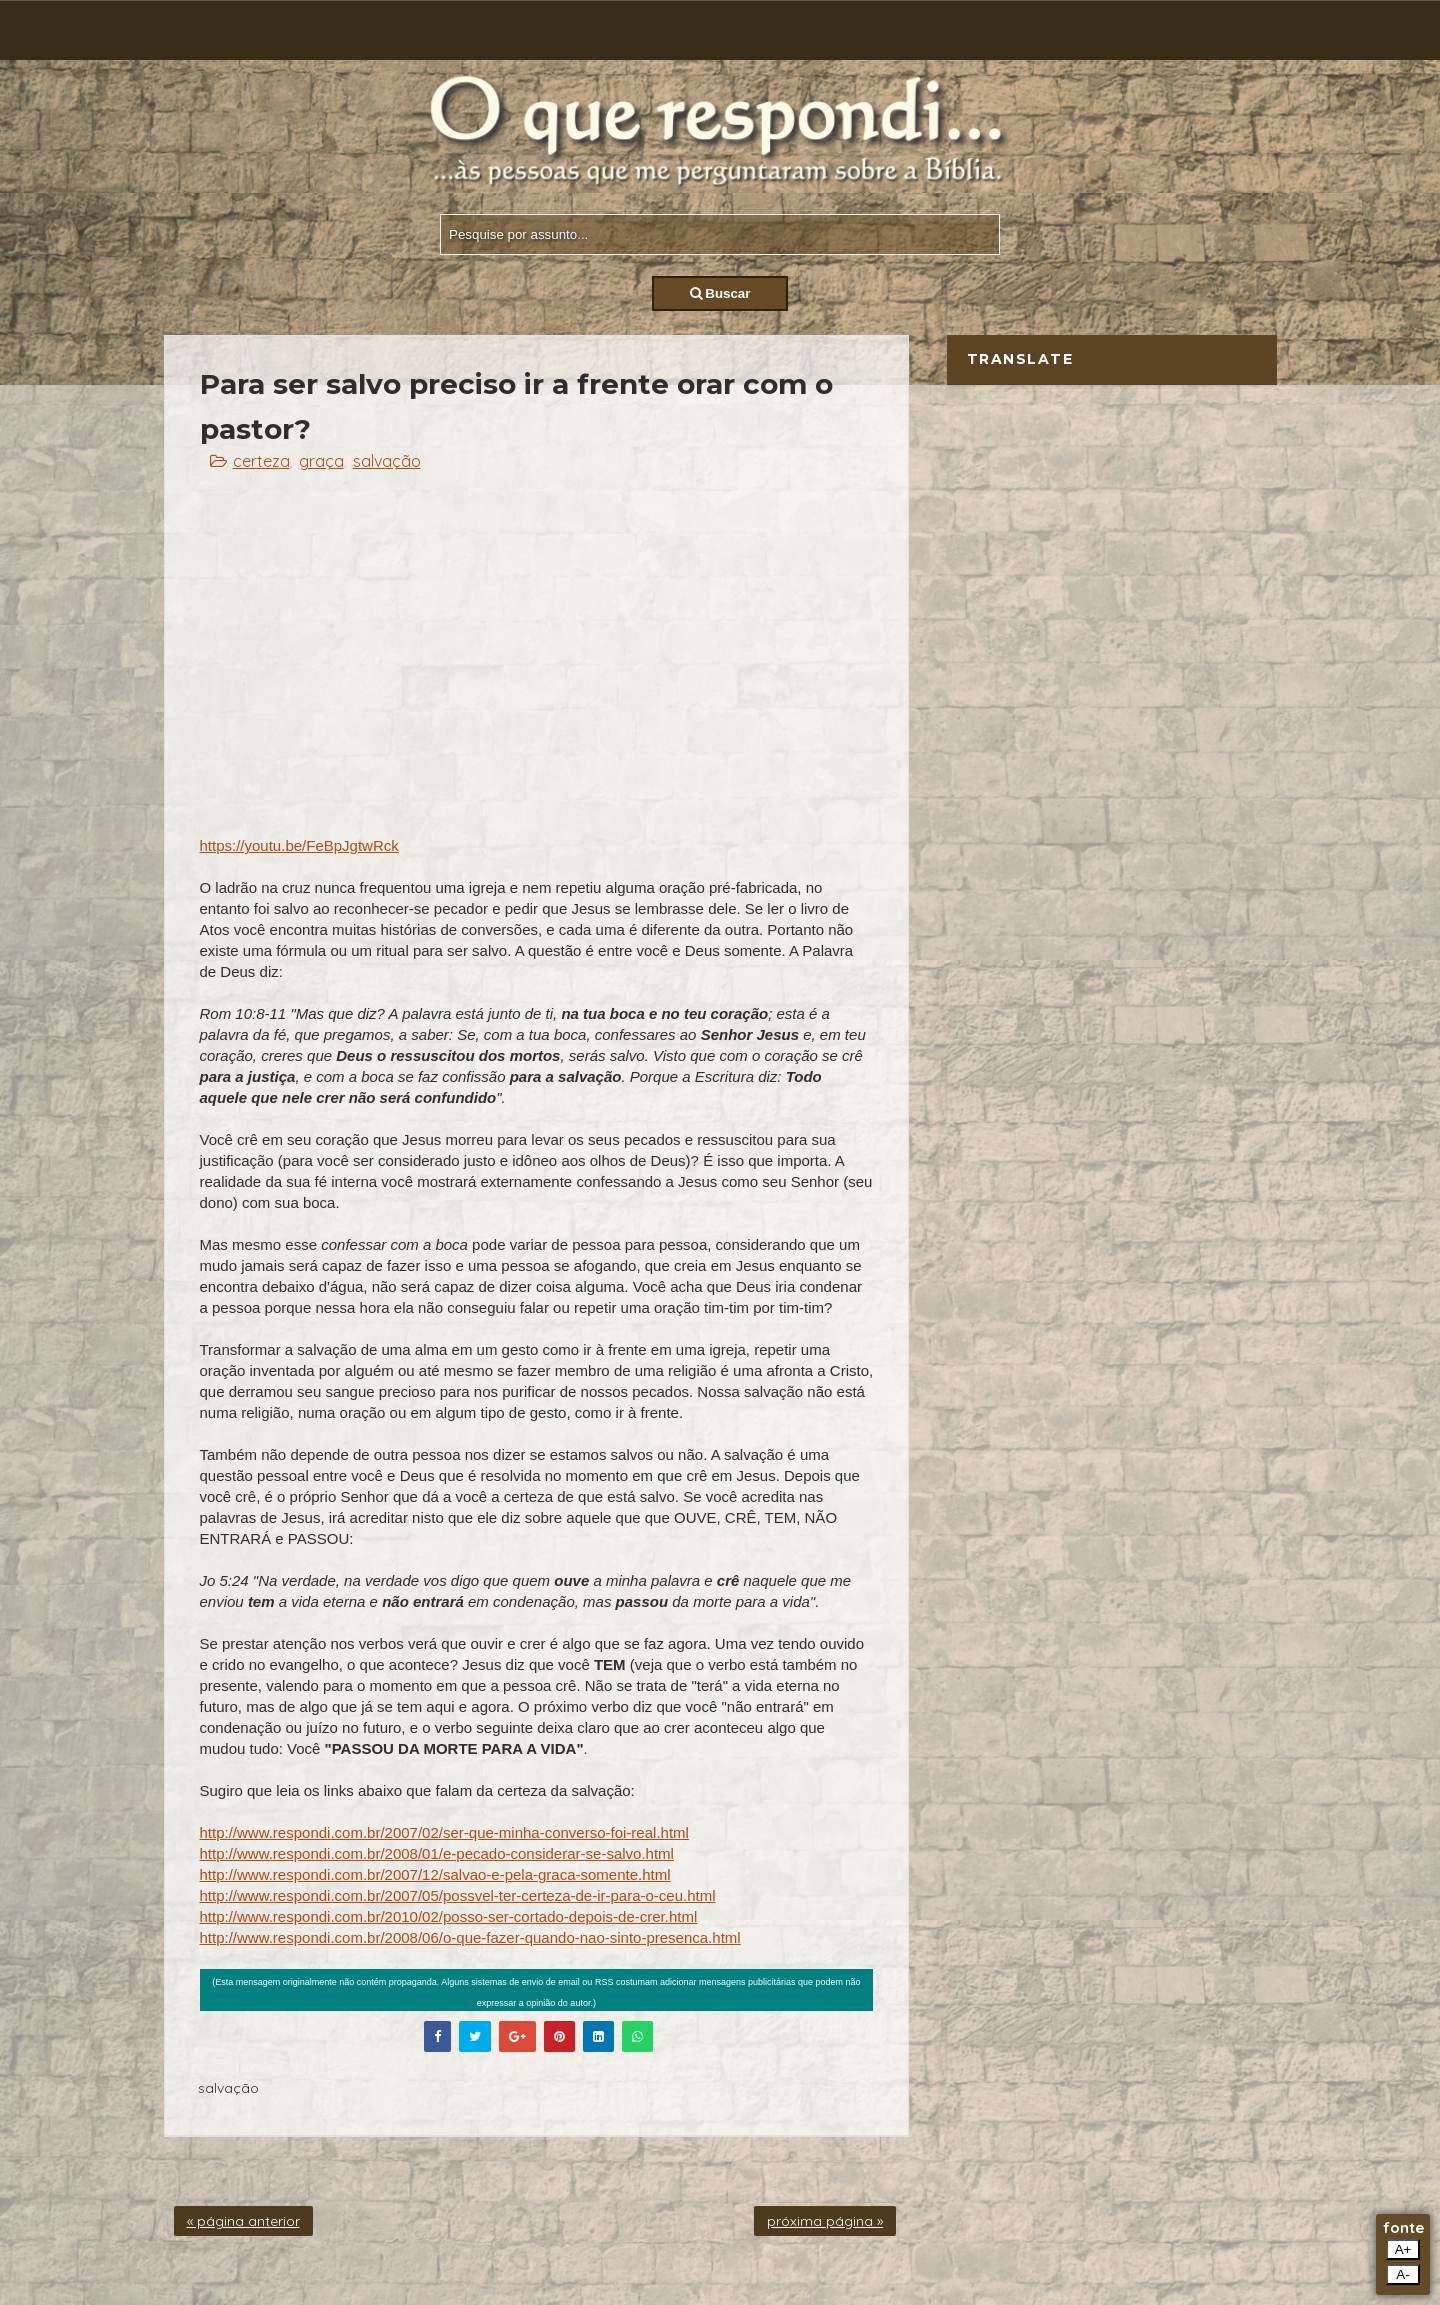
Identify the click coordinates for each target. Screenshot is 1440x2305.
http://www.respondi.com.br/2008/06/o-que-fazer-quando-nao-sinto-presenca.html (470, 1937)
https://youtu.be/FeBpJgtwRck (299, 845)
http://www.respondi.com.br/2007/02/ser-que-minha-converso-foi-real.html (444, 1832)
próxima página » (825, 2221)
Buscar (720, 293)
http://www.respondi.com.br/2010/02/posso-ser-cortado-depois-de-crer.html (449, 1916)
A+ (1403, 2249)
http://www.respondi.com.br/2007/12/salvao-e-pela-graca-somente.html (435, 1874)
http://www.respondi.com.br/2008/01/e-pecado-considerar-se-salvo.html (437, 1853)
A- (1402, 2274)
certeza (261, 461)
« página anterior (243, 2221)
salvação (387, 461)
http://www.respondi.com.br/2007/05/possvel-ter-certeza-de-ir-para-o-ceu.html (458, 1895)
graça (321, 461)
